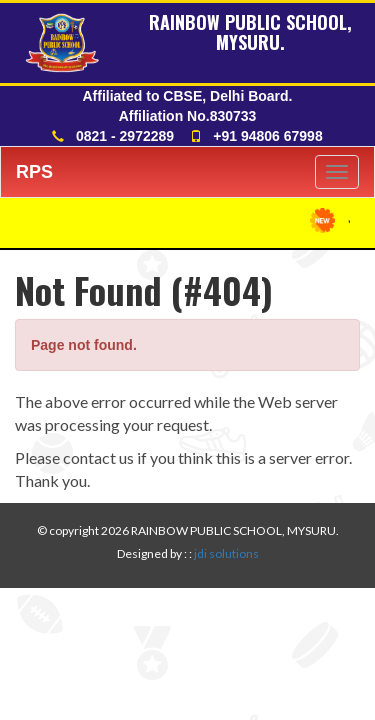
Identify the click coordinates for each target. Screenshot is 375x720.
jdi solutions (226, 553)
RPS (34, 172)
